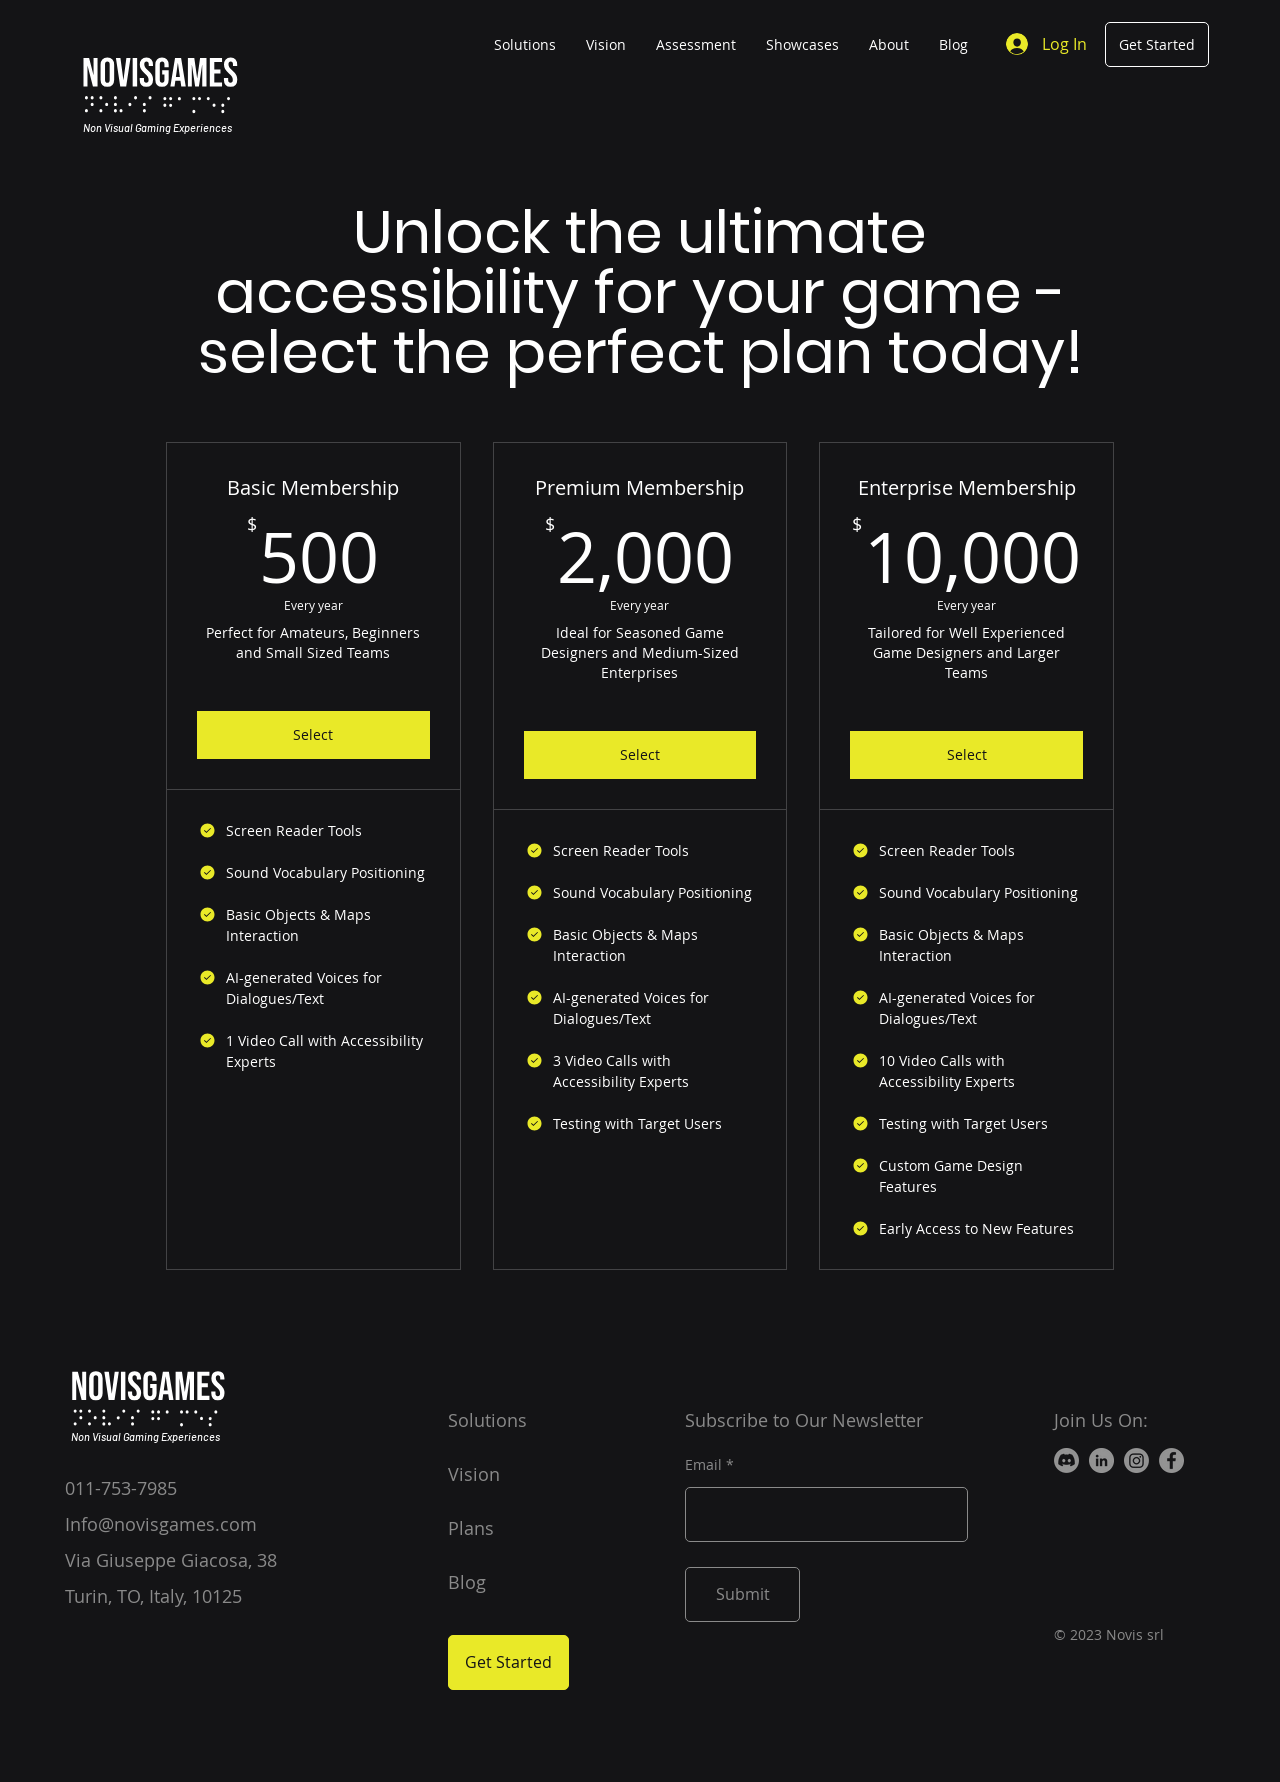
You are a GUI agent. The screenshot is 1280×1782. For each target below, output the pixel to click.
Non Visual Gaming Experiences (157, 127)
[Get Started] (1157, 44)
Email (703, 1465)
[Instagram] (1136, 1460)
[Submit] (742, 1594)
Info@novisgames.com (161, 1524)
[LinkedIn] (1101, 1460)
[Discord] (1066, 1460)
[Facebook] (1171, 1460)
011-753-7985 (121, 1488)
